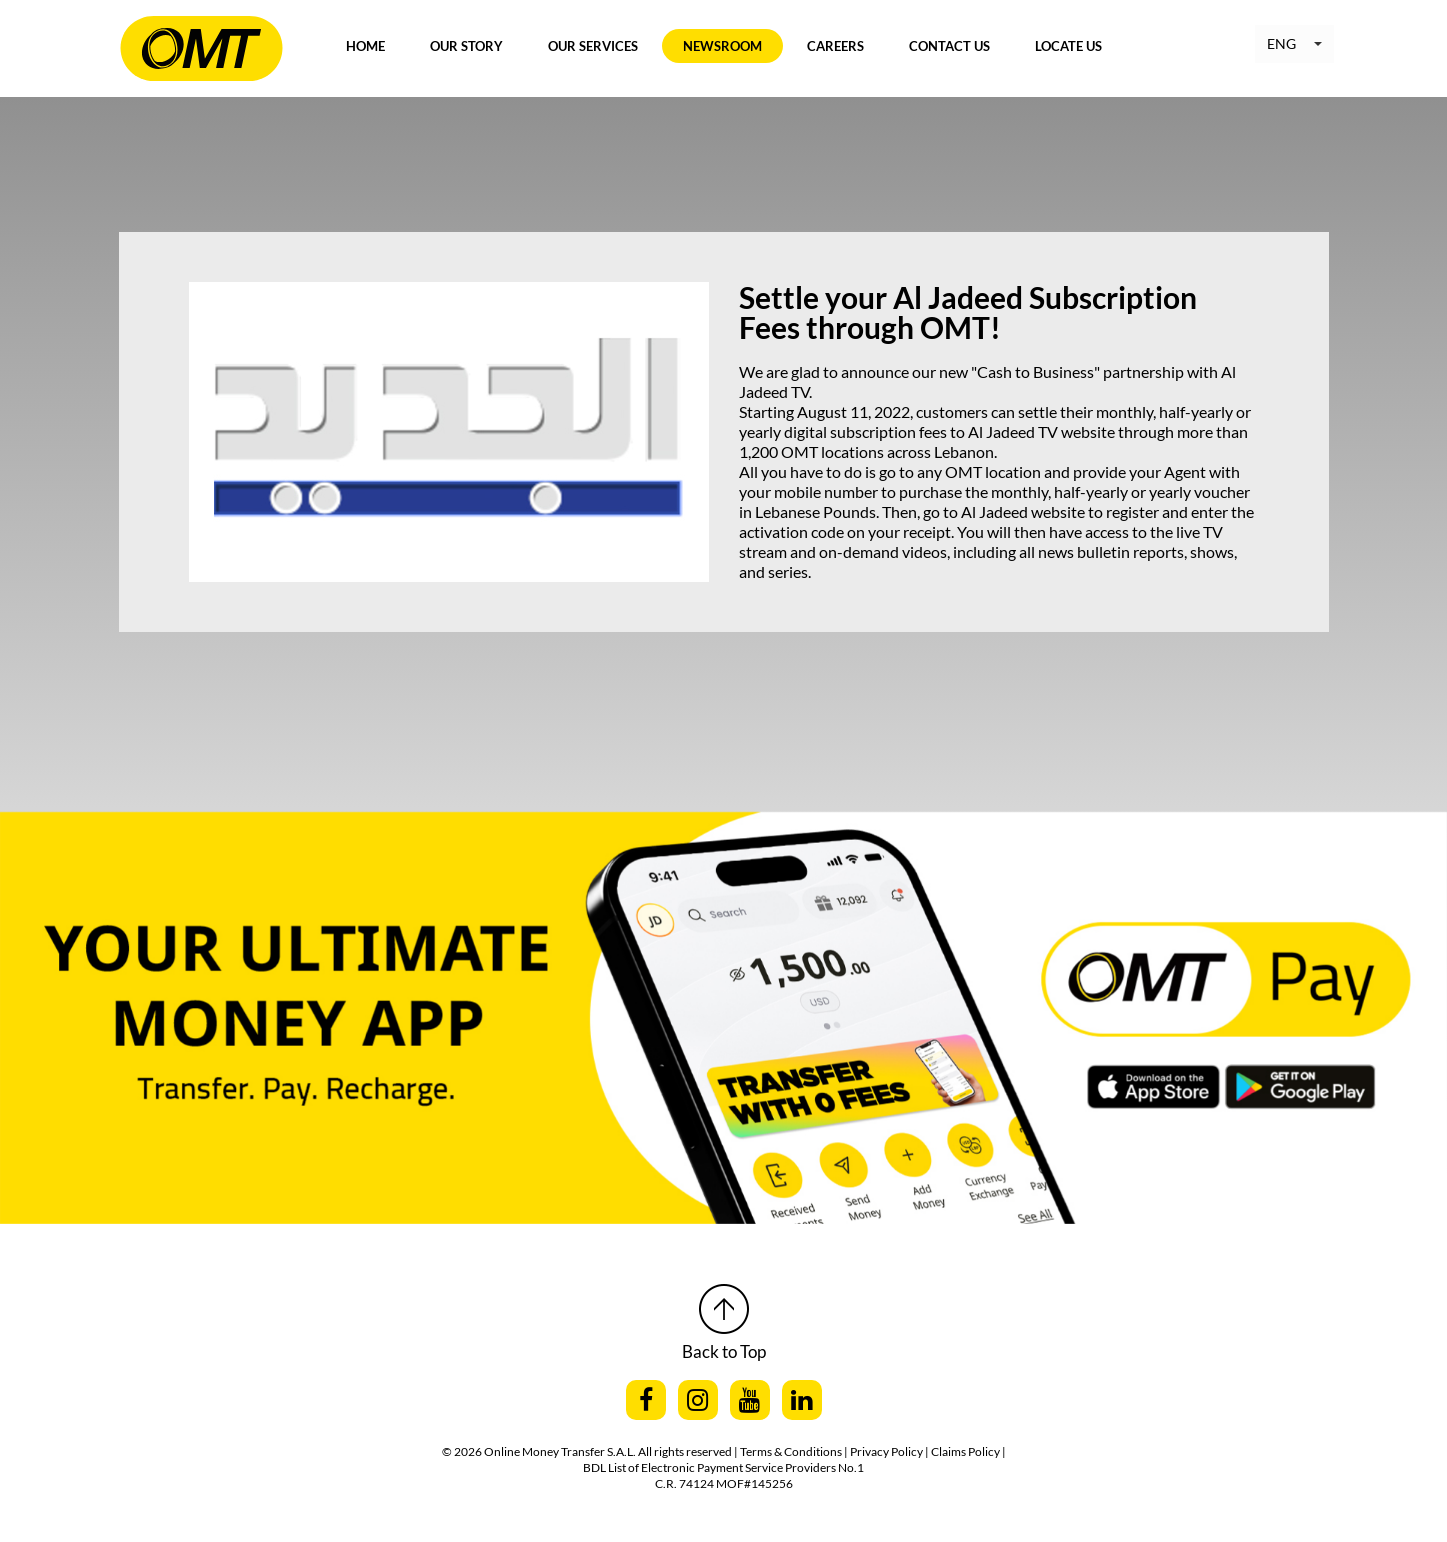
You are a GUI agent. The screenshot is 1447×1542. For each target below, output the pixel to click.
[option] (723, 968)
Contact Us (949, 46)
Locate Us (1068, 46)
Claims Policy (966, 1451)
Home (365, 46)
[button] (1294, 44)
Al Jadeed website (1023, 511)
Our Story (466, 46)
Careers (835, 46)
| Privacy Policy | (887, 1451)
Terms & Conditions (792, 1451)
